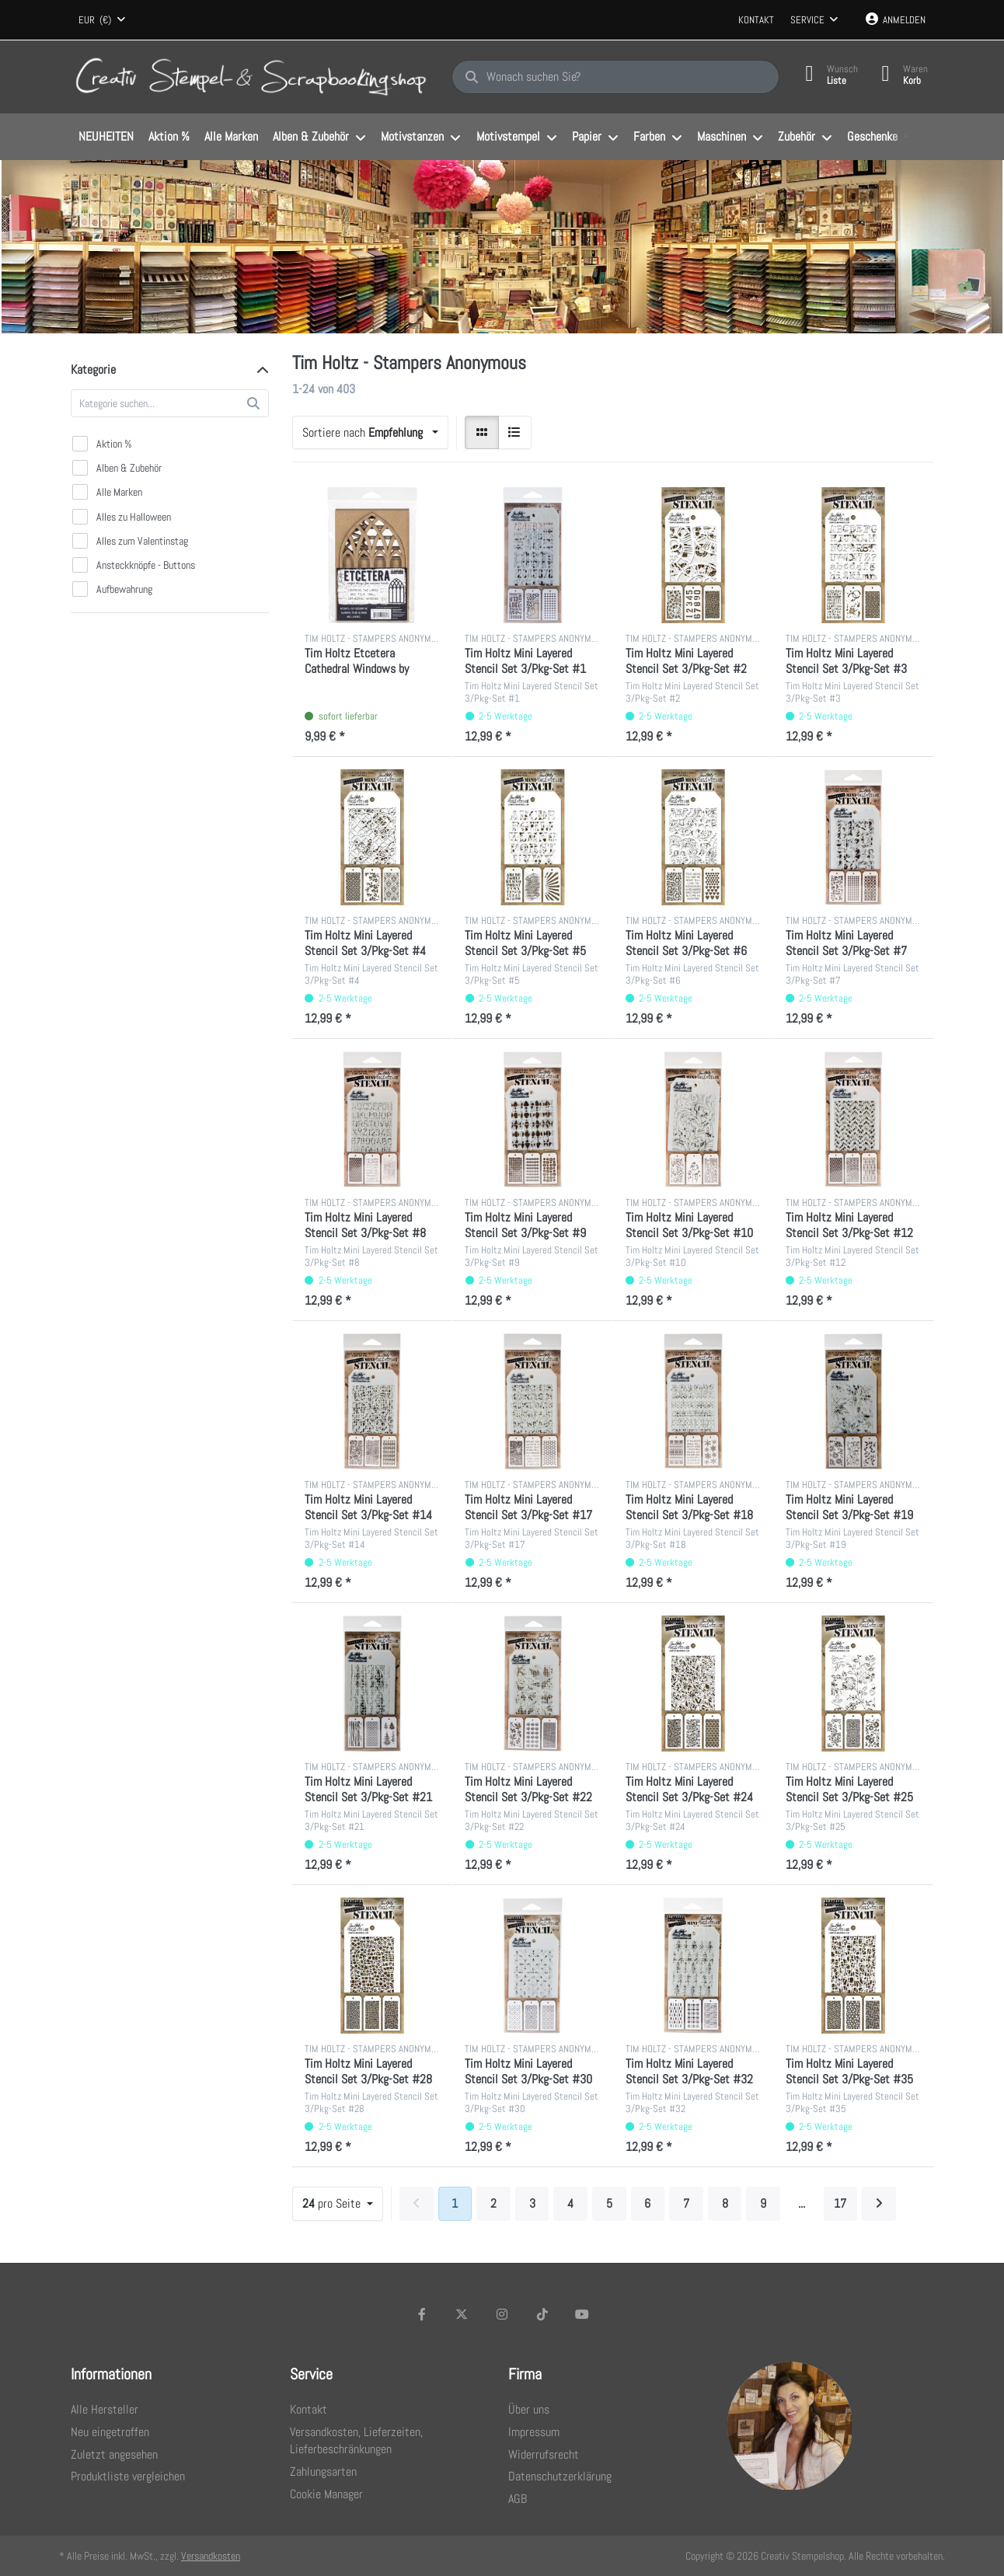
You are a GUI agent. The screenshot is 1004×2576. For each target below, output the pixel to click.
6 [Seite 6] (647, 2203)
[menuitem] (106, 137)
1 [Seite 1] (454, 2203)
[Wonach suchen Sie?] (615, 77)
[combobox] (102, 20)
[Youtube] (582, 2314)
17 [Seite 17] (840, 2203)
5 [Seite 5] (609, 2203)
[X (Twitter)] (462, 2314)
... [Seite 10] (801, 2203)
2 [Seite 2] (493, 2203)
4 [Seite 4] (570, 2203)
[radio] (482, 433)
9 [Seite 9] (763, 2203)
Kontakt (756, 19)
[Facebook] (422, 2314)
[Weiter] (879, 2204)
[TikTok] (542, 2314)
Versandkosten (210, 2556)
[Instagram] (502, 2314)
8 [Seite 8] (725, 2203)
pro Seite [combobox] (333, 2203)
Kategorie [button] (93, 369)
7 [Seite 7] (686, 2203)
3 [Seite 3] (532, 2203)
